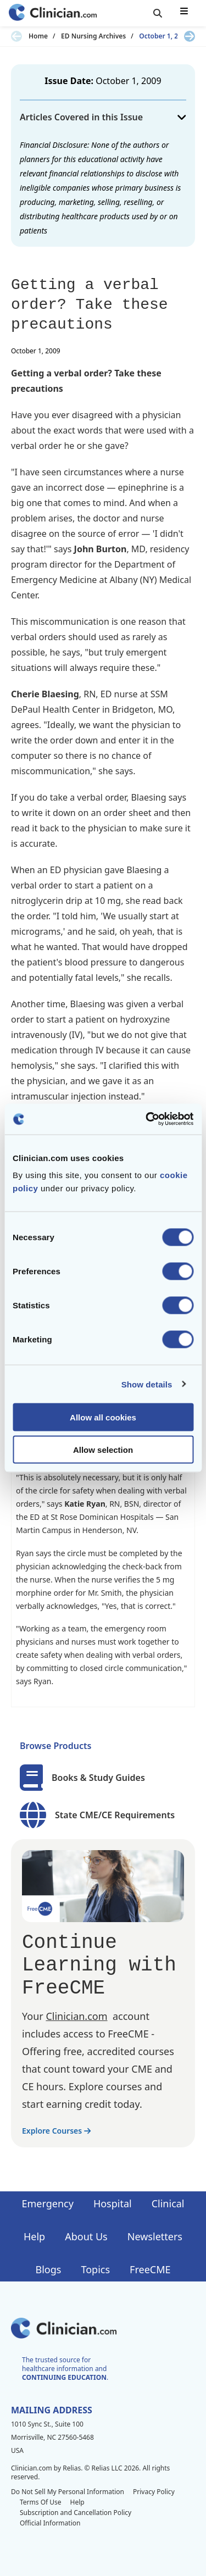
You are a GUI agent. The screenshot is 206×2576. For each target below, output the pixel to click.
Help (34, 2236)
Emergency (47, 2203)
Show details (146, 1384)
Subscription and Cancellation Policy (75, 2512)
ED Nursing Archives (93, 36)
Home (38, 36)
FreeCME (150, 2269)
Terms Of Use (41, 2502)
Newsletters (154, 2236)
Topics (95, 2269)
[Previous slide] (16, 36)
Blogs (49, 2269)
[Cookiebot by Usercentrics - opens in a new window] (146, 1119)
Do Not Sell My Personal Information (67, 2491)
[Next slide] (189, 36)
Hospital (112, 2203)
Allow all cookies (103, 1417)
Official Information (50, 2523)
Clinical (168, 2203)
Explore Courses (56, 2130)
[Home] (53, 13)
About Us (86, 2236)
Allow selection (103, 1449)
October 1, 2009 (164, 36)
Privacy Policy (154, 2491)
